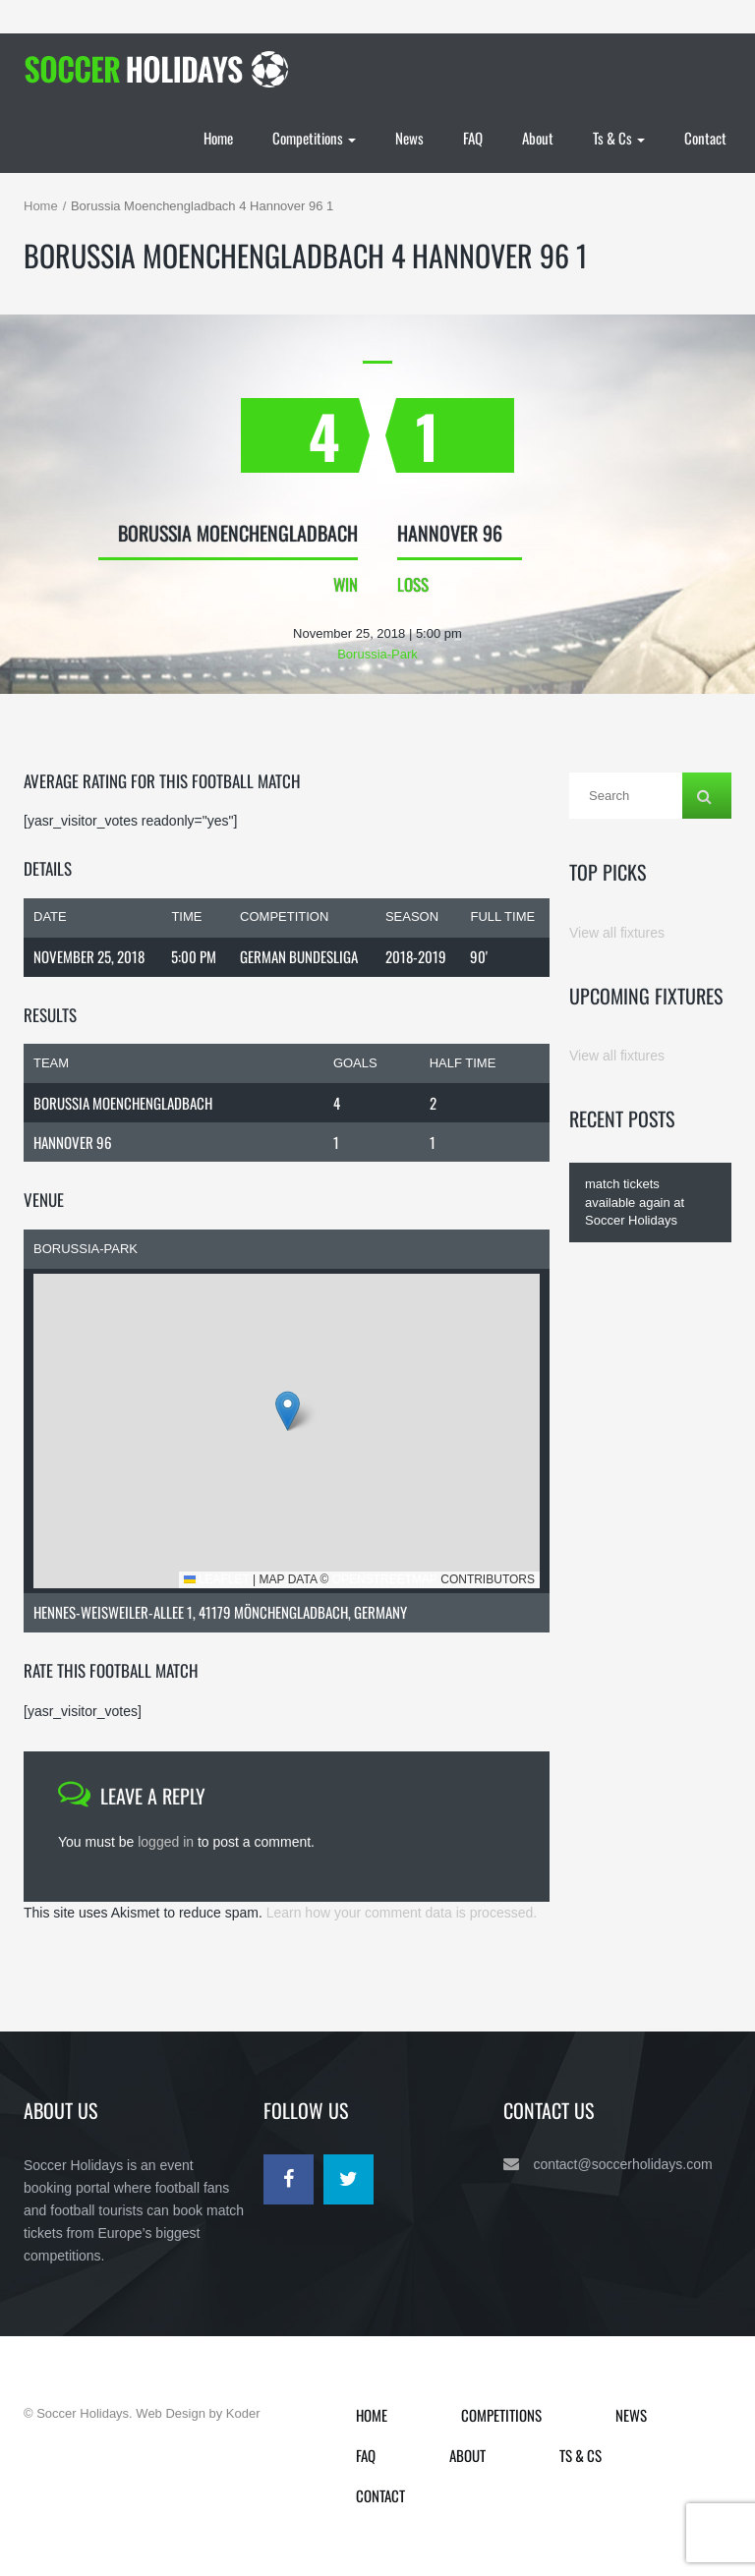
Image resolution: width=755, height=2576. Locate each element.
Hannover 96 (72, 1142)
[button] (287, 1411)
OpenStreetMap (384, 1579)
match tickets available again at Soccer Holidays (634, 1202)
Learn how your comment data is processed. (401, 1912)
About (537, 137)
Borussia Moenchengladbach (122, 1103)
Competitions (314, 137)
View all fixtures (617, 933)
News (409, 137)
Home (218, 137)
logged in (166, 1842)
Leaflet (217, 1579)
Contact (705, 137)
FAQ (473, 137)
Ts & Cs (619, 137)
